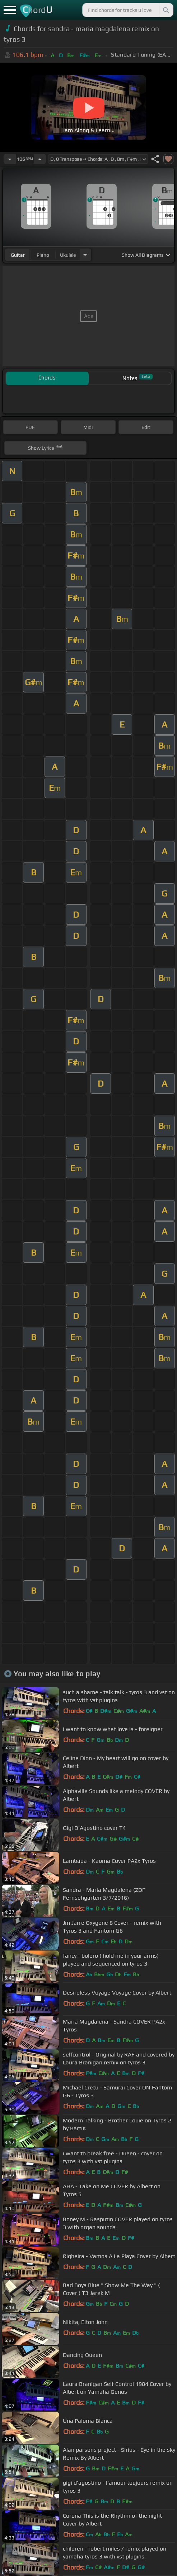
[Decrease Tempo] (10, 159)
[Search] (165, 10)
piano (43, 255)
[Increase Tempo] (40, 159)
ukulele (68, 255)
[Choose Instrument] (85, 254)
